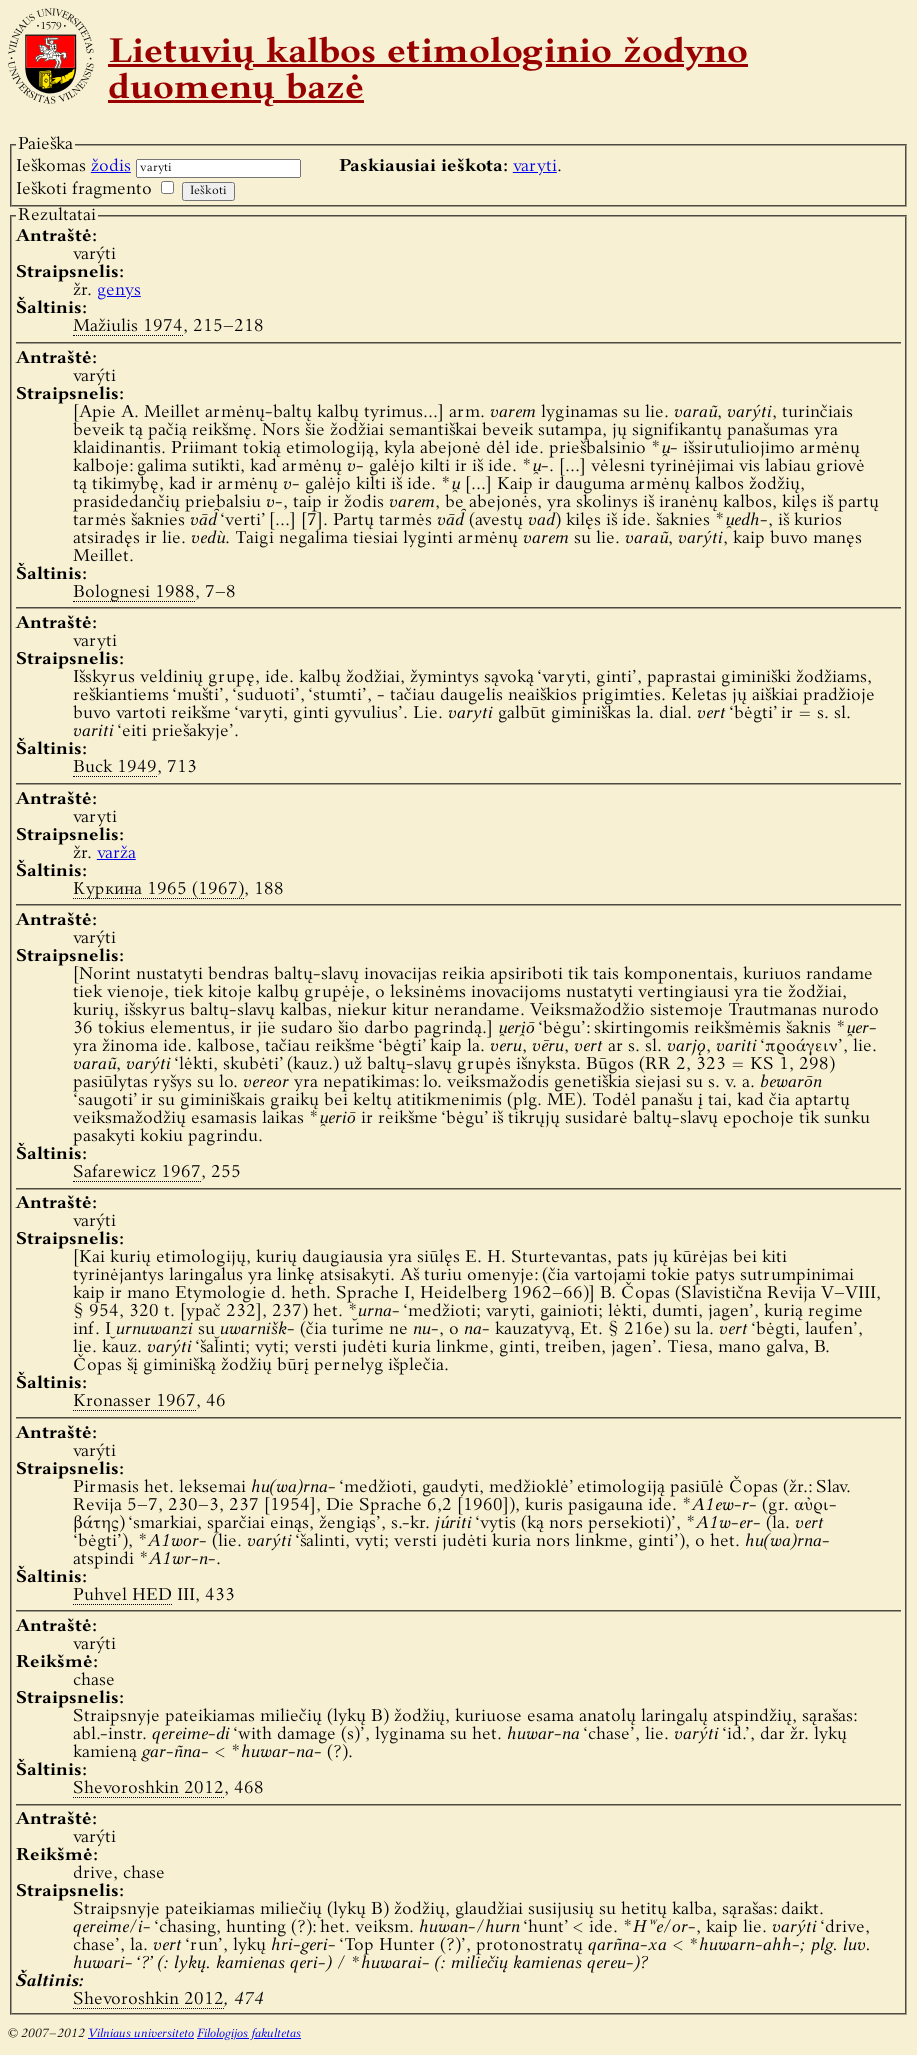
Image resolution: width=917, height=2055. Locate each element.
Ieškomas (73, 166)
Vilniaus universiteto (141, 2034)
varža (116, 853)
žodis (111, 166)
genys (119, 290)
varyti (535, 166)
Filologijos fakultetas (249, 2034)
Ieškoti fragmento (84, 189)
